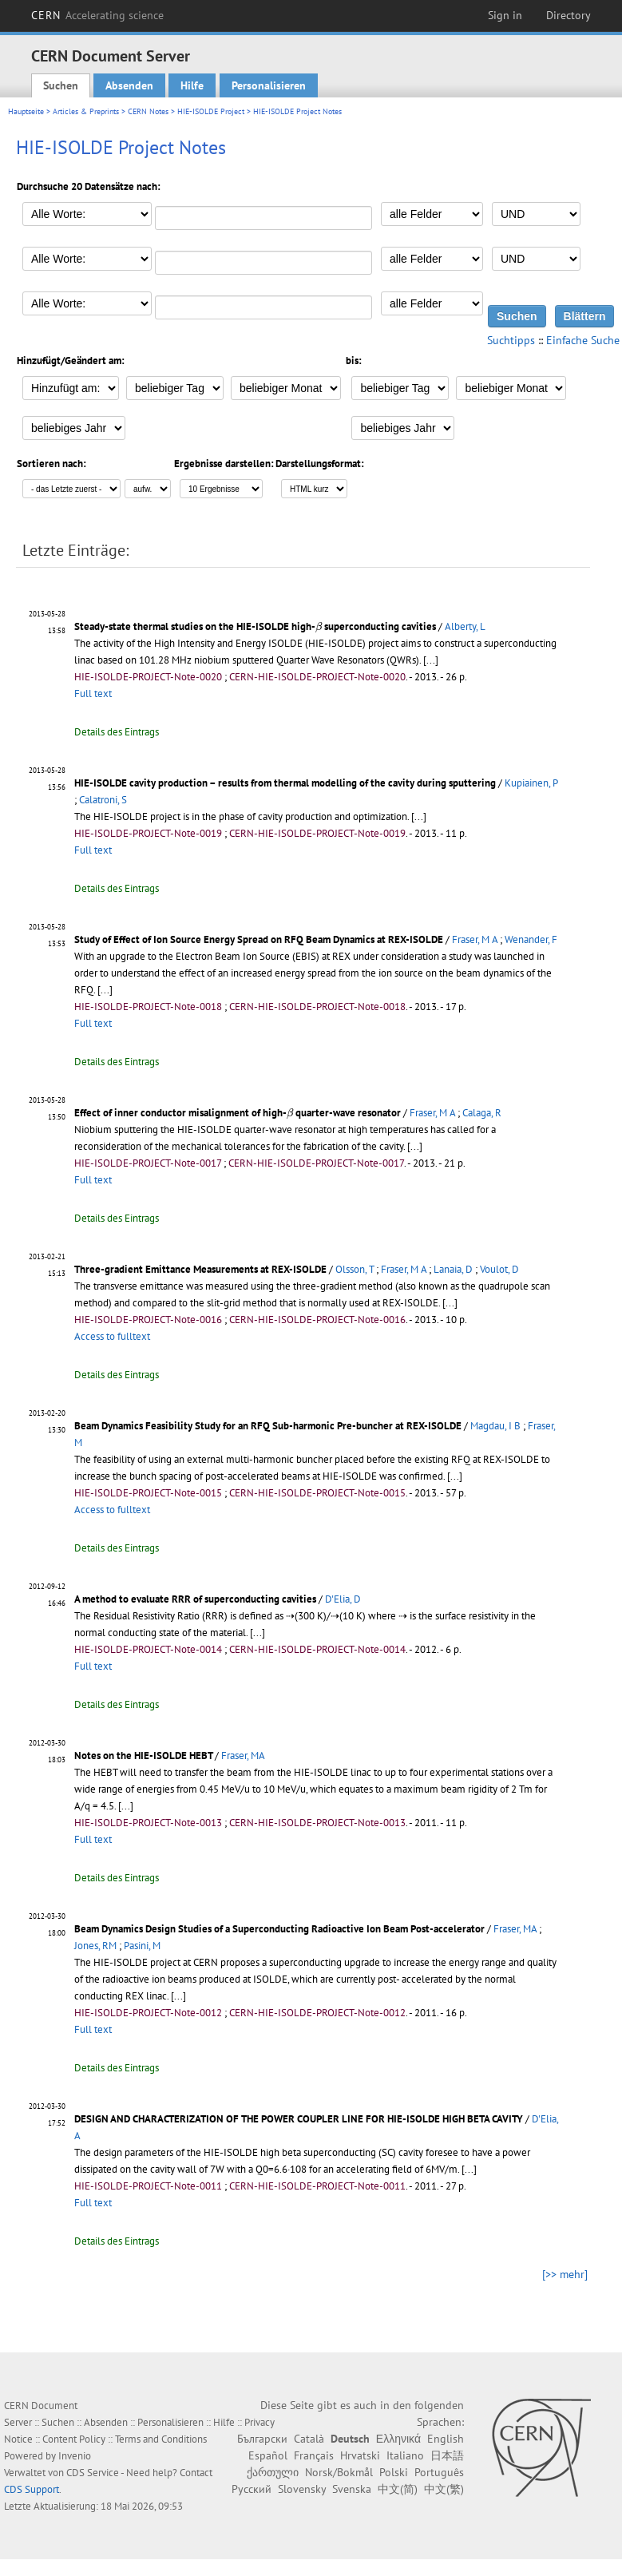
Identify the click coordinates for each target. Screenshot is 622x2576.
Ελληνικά (398, 2438)
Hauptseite (26, 111)
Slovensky (302, 2489)
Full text (93, 693)
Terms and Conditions (161, 2439)
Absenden (129, 85)
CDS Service (92, 2472)
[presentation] (318, 626)
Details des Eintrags (116, 732)
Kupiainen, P (531, 783)
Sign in (505, 15)
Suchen (60, 85)
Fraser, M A (474, 939)
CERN (97, 15)
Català (309, 2438)
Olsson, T (354, 1269)
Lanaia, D (453, 1269)
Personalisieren (269, 85)
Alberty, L (465, 626)
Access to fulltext (112, 1336)
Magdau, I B (495, 1426)
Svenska (351, 2489)
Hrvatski (360, 2455)
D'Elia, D (343, 1599)
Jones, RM (95, 1945)
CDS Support (31, 2489)
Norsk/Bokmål (339, 2472)
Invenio (74, 2456)
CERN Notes (148, 111)
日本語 (447, 2455)
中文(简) (398, 2489)
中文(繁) (444, 2489)
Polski (393, 2472)
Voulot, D (499, 1269)
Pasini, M (142, 1945)
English (445, 2438)
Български (262, 2438)
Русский (251, 2489)
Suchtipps (511, 340)
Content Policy (73, 2439)
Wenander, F (531, 939)
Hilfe (192, 85)
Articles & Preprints (86, 111)
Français (314, 2455)
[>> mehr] (565, 2274)
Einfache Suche (583, 340)
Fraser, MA (243, 1755)
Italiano (405, 2455)
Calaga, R (481, 1113)
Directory (568, 15)
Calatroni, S (103, 799)
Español (267, 2455)
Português (439, 2472)
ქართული (273, 2472)
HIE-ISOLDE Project (210, 111)
